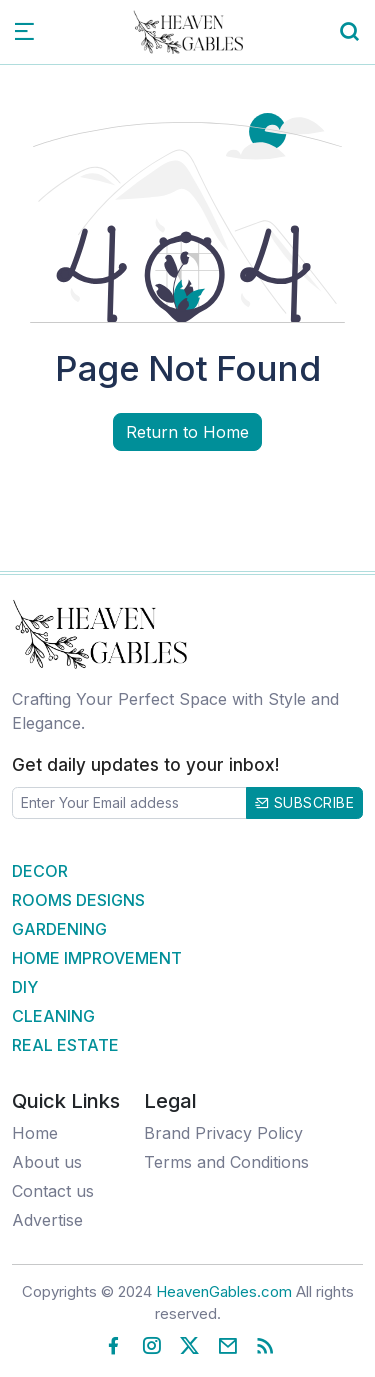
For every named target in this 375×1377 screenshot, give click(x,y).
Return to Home (187, 432)
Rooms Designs (78, 900)
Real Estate (65, 1045)
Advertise (47, 1220)
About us (47, 1162)
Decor (40, 871)
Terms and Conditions (226, 1162)
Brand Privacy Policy (223, 1133)
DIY (25, 987)
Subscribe (305, 802)
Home (35, 1133)
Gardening (59, 929)
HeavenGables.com (224, 1291)
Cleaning (53, 1016)
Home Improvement (97, 958)
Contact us (53, 1191)
